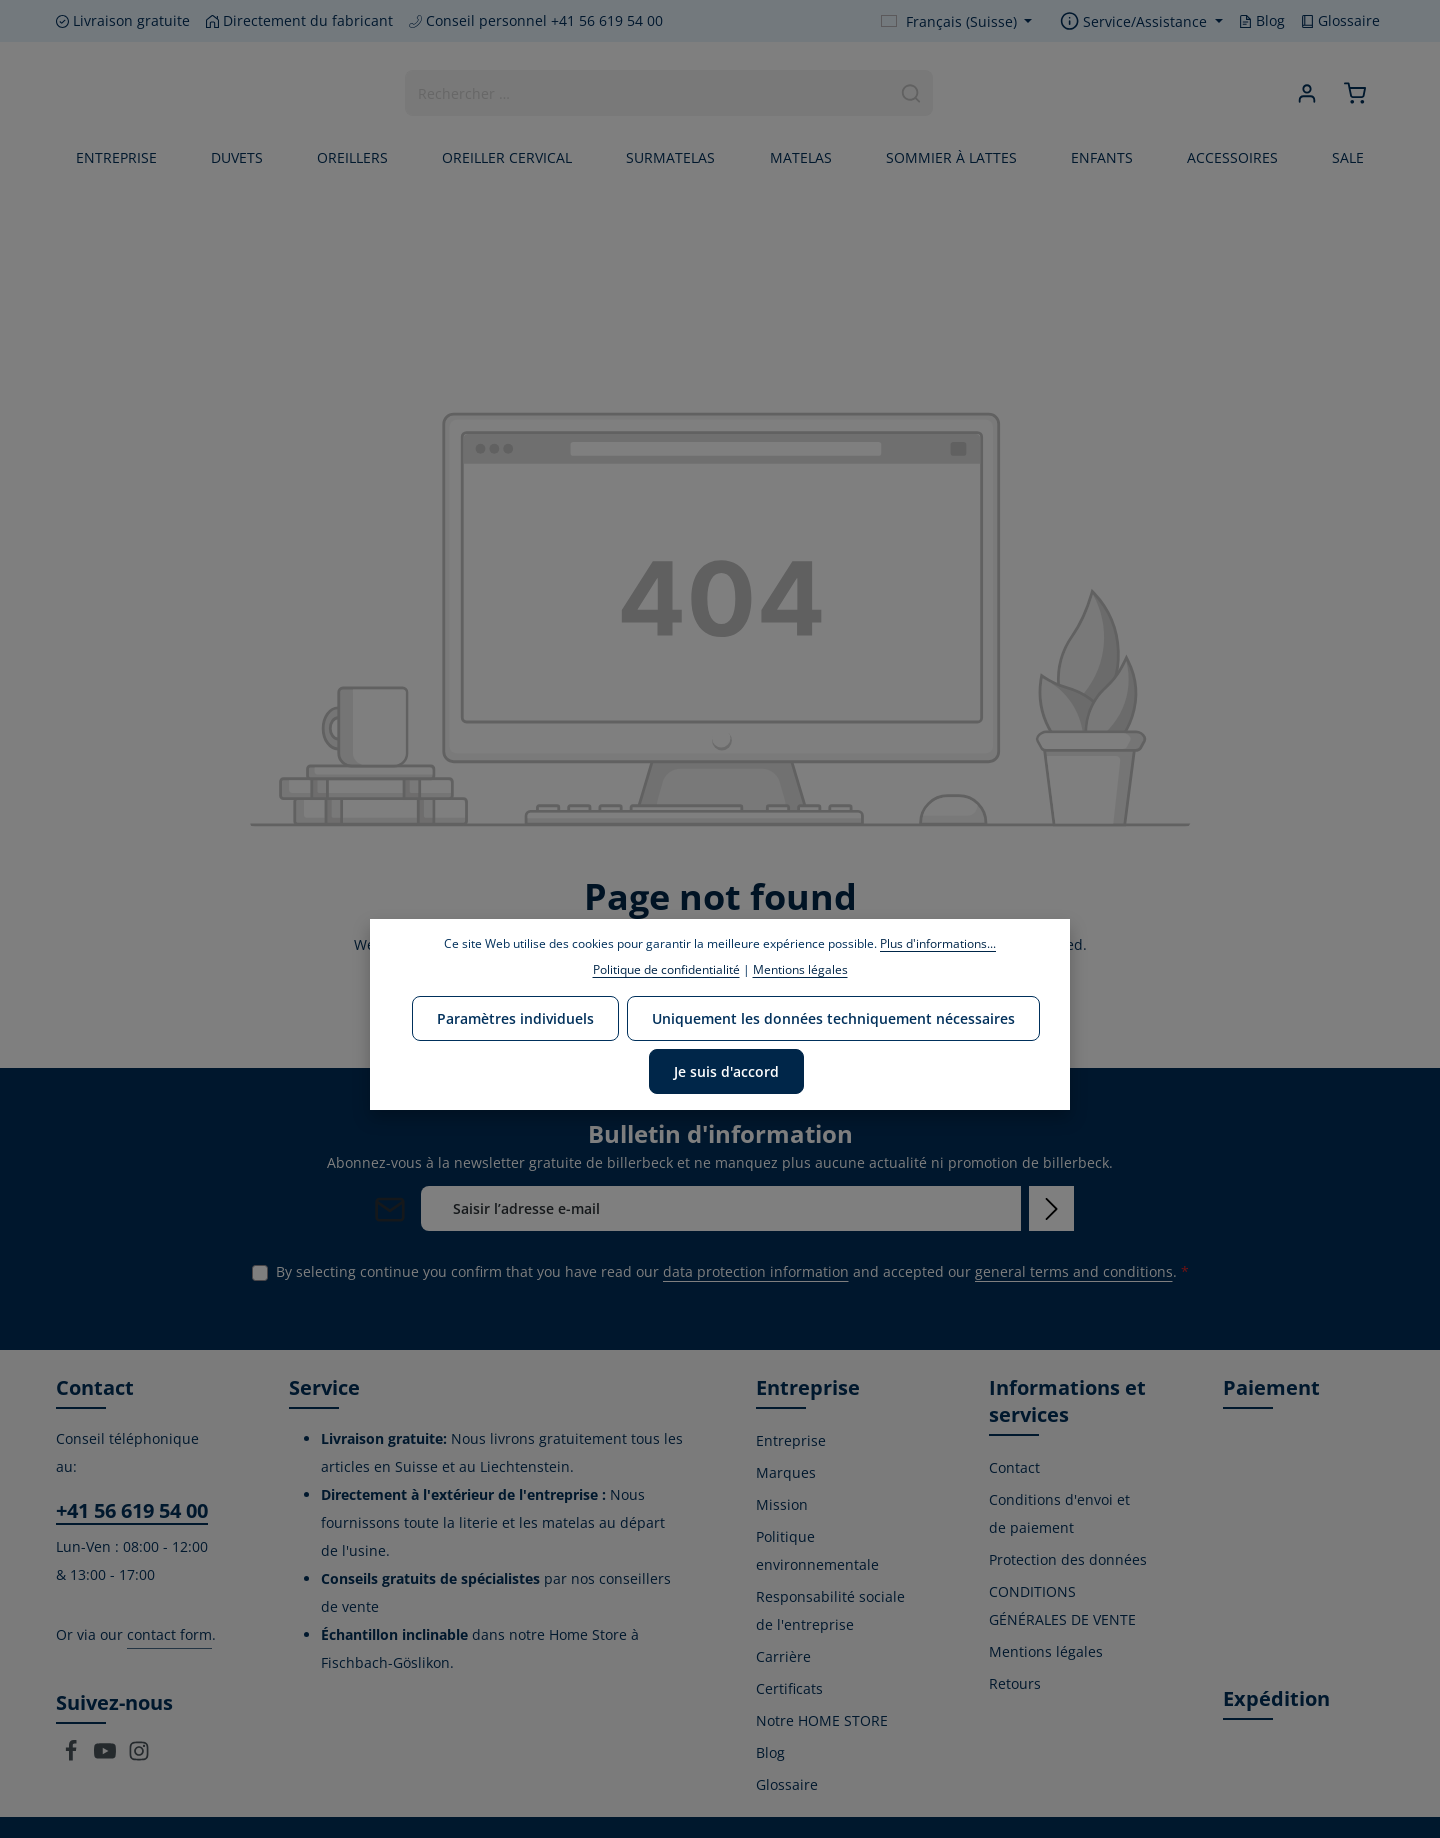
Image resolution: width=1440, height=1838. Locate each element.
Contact (1014, 1467)
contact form (169, 1634)
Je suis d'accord (726, 1071)
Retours (1015, 1683)
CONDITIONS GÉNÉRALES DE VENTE (1062, 1605)
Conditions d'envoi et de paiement (1059, 1513)
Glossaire (1340, 20)
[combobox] (648, 93)
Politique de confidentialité (666, 969)
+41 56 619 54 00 (132, 1510)
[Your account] (1307, 93)
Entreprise (791, 1440)
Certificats (789, 1688)
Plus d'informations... (938, 943)
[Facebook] (73, 1756)
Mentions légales (1046, 1651)
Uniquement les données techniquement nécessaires (833, 1018)
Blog (1262, 20)
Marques (786, 1472)
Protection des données (1068, 1559)
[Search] (911, 93)
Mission (782, 1504)
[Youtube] (107, 1756)
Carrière (783, 1656)
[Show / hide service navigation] (1141, 21)
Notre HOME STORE (822, 1720)
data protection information (756, 1271)
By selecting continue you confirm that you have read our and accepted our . (732, 1271)
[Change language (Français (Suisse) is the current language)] (957, 21)
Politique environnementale (817, 1550)
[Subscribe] (1051, 1208)
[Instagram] (139, 1756)
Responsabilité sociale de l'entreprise (830, 1610)
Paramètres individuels (515, 1018)
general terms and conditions (1074, 1271)
